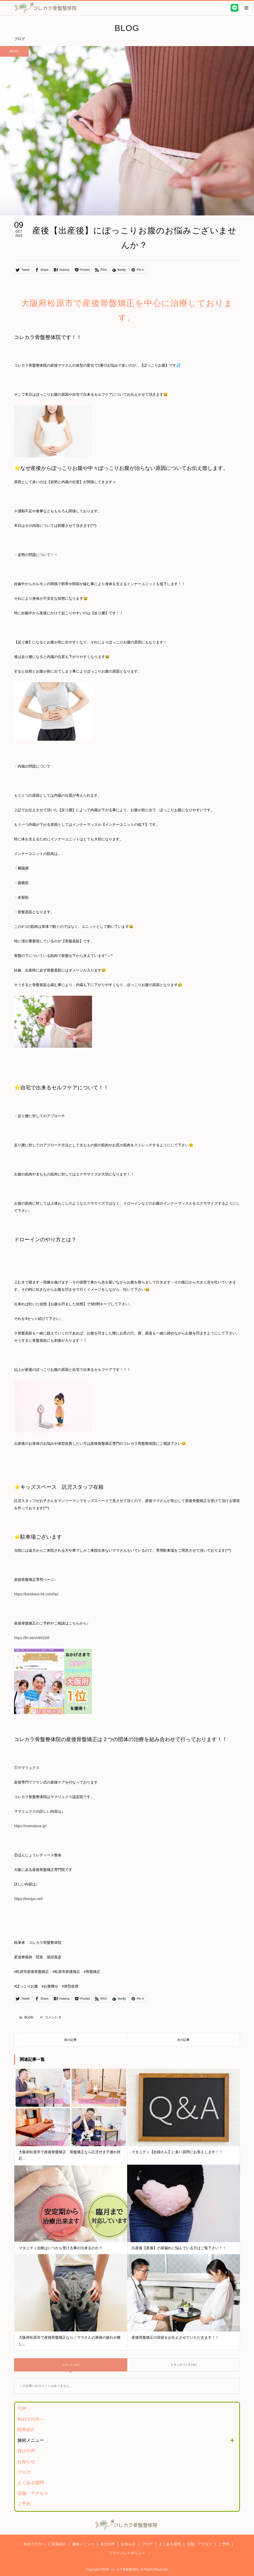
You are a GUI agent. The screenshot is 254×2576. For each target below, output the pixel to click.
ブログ (24, 2472)
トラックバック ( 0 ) (184, 2364)
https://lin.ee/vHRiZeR (31, 1638)
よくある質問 (30, 2482)
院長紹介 (26, 2429)
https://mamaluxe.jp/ (30, 1826)
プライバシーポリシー (127, 2553)
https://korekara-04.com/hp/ (36, 1594)
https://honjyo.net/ (28, 1899)
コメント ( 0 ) (70, 2364)
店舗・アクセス (32, 2493)
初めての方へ (30, 2419)
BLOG (28, 2017)
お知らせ (26, 2461)
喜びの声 (26, 2451)
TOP (21, 2408)
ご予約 (24, 2503)
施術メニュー (30, 2440)
